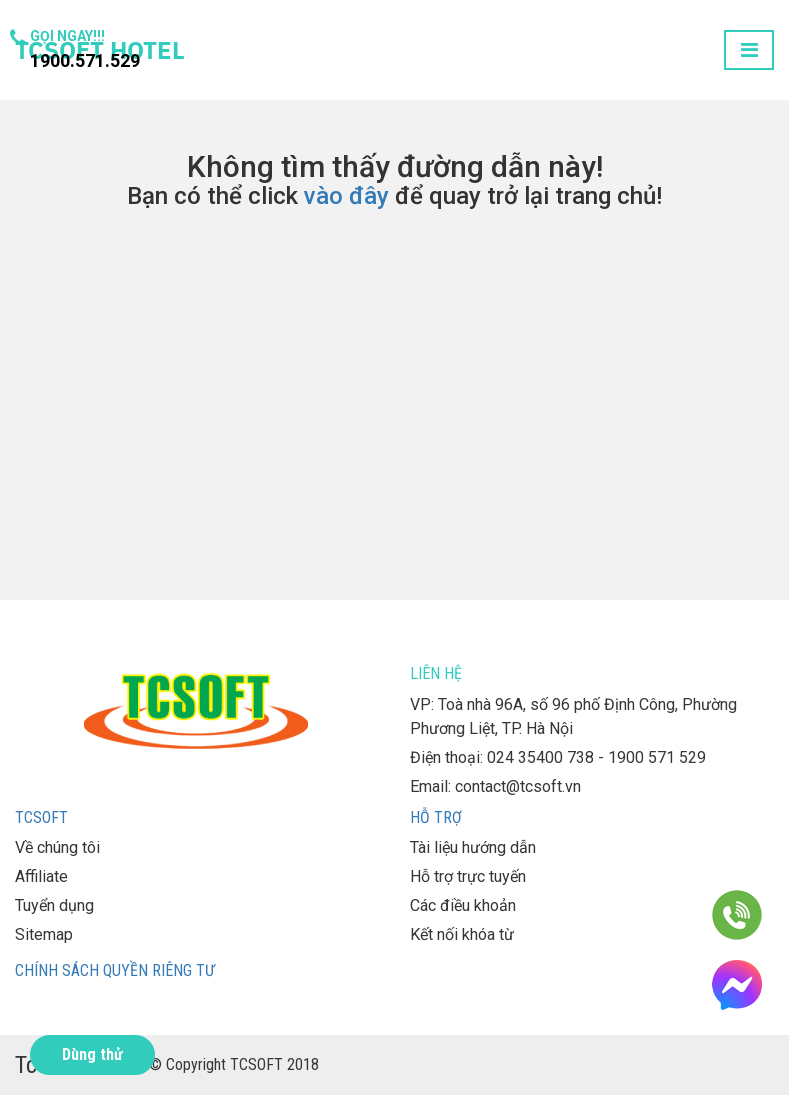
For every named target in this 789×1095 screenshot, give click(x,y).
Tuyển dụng (54, 905)
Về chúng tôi (57, 847)
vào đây (346, 196)
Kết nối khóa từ (462, 934)
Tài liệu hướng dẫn (473, 847)
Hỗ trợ (436, 817)
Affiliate (41, 876)
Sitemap (44, 934)
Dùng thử (92, 1054)
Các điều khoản (463, 905)
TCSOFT (41, 817)
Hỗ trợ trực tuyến (468, 876)
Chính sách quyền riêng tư (115, 970)
